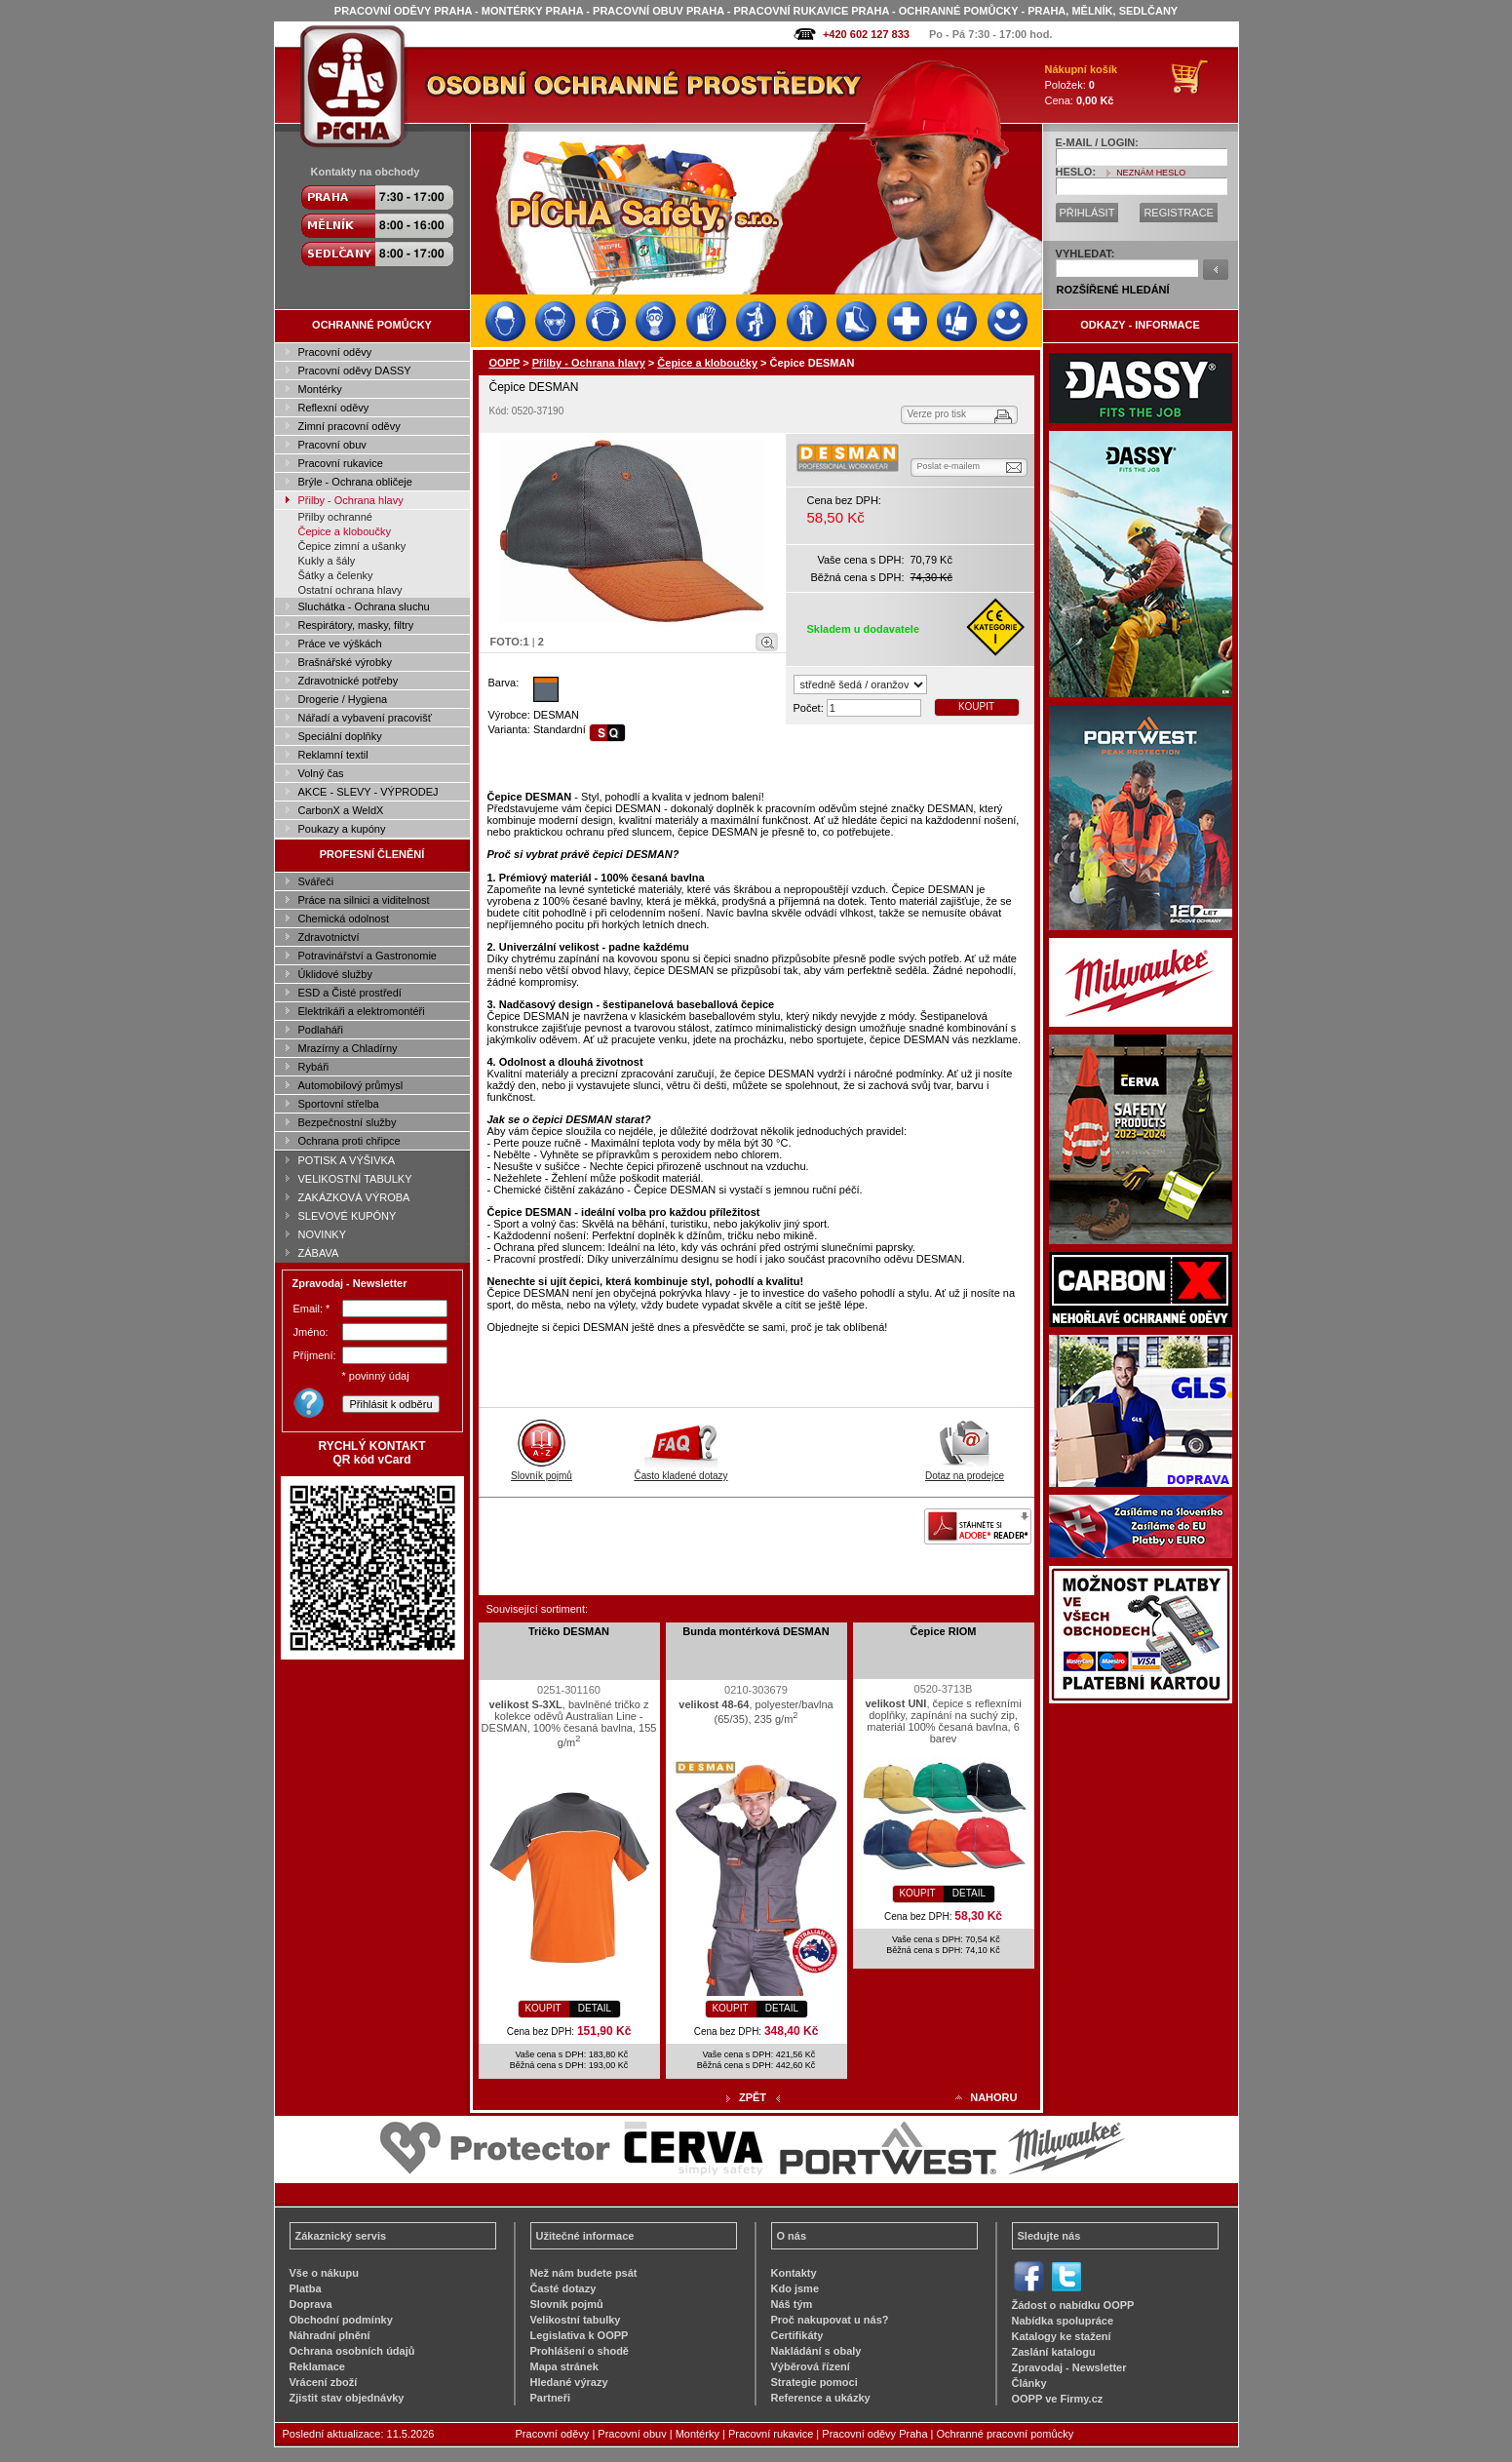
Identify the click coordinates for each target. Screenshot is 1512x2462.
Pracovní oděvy (335, 352)
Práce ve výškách (340, 643)
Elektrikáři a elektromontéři (361, 1011)
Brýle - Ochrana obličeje (355, 482)
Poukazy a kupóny (342, 829)
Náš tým (792, 2304)
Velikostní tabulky (575, 2319)
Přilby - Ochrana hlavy (351, 500)
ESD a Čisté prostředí (350, 992)
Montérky (320, 389)
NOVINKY (322, 1234)
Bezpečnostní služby (347, 1122)
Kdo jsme (795, 2288)
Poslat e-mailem (949, 466)
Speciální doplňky (340, 736)
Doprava (311, 2304)
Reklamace (318, 2366)
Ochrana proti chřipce (349, 1141)
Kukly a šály (327, 561)
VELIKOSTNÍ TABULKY (355, 1179)
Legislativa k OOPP (579, 2335)
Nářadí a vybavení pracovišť (365, 717)
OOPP (505, 363)
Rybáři (314, 1067)
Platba (306, 2288)
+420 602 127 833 (866, 34)
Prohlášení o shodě (579, 2351)
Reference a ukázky (821, 2397)
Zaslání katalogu (1054, 2352)
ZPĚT (752, 2097)
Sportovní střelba (338, 1104)
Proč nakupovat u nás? (830, 2319)
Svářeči (316, 881)
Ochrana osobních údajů (352, 2351)
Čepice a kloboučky (344, 531)
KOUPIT (976, 706)
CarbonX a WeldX (341, 810)
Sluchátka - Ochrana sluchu (364, 606)
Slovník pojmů (541, 1470)
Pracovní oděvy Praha (874, 2434)
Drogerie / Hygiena (343, 699)
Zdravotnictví (329, 937)
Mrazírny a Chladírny (348, 1048)
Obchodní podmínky (341, 2319)
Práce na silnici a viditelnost (364, 900)
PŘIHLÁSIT (1087, 212)
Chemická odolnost (344, 918)
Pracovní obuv (332, 444)
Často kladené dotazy (680, 1470)
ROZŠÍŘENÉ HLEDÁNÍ (1113, 289)
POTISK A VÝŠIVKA (347, 1160)
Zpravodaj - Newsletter (1069, 2367)
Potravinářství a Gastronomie (367, 955)
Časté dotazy (563, 2288)
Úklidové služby (335, 974)
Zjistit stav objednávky (347, 2397)
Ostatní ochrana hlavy (350, 590)
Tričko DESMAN (568, 1631)
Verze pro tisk (937, 414)
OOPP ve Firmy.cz (1058, 2398)
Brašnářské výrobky (345, 662)
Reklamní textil (333, 755)
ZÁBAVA (318, 1253)
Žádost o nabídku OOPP (1073, 2305)
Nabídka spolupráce (1063, 2320)
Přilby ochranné (335, 517)
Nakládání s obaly (816, 2351)
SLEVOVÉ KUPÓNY (347, 1216)
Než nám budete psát (584, 2273)
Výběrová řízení (810, 2366)
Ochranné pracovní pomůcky (1005, 2434)
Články (1029, 2383)
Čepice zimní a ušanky (352, 546)
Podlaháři (320, 1030)
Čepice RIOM (944, 1631)
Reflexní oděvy (333, 407)
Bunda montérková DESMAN (755, 1631)
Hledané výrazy (569, 2382)
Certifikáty (797, 2335)
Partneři (550, 2397)
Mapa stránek (564, 2366)
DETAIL (594, 2008)
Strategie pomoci (814, 2382)
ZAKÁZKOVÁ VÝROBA (354, 1197)
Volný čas (321, 773)
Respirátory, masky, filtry (356, 625)
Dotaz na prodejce (964, 1470)
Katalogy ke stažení (1061, 2336)
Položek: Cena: (1081, 84)
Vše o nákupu (325, 2273)
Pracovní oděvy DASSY (354, 370)
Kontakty (794, 2273)
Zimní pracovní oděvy (349, 426)
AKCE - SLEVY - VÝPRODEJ (368, 792)
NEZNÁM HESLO (1150, 172)
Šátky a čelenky (335, 575)
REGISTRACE (1179, 212)
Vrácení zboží (324, 2382)
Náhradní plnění (330, 2335)
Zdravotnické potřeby (348, 680)
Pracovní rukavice (340, 463)
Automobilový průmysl (351, 1085)
